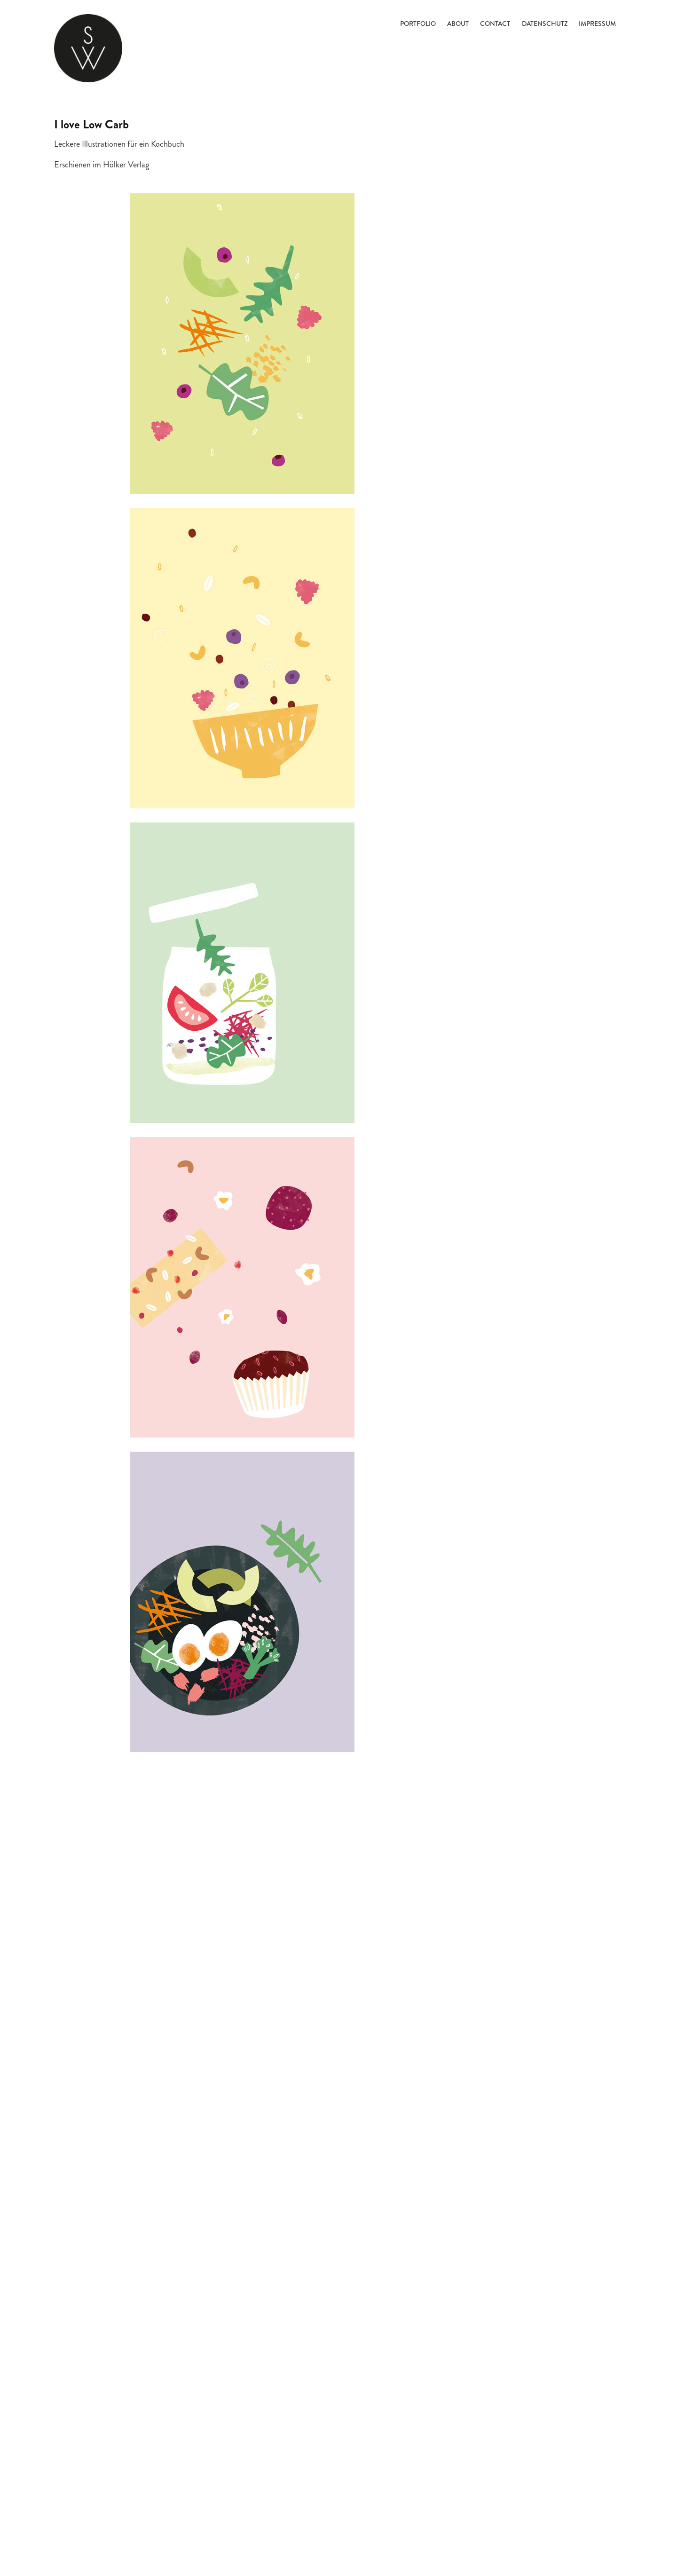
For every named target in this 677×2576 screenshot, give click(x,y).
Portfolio (418, 23)
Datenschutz (544, 23)
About (458, 23)
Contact (495, 23)
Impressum (597, 23)
